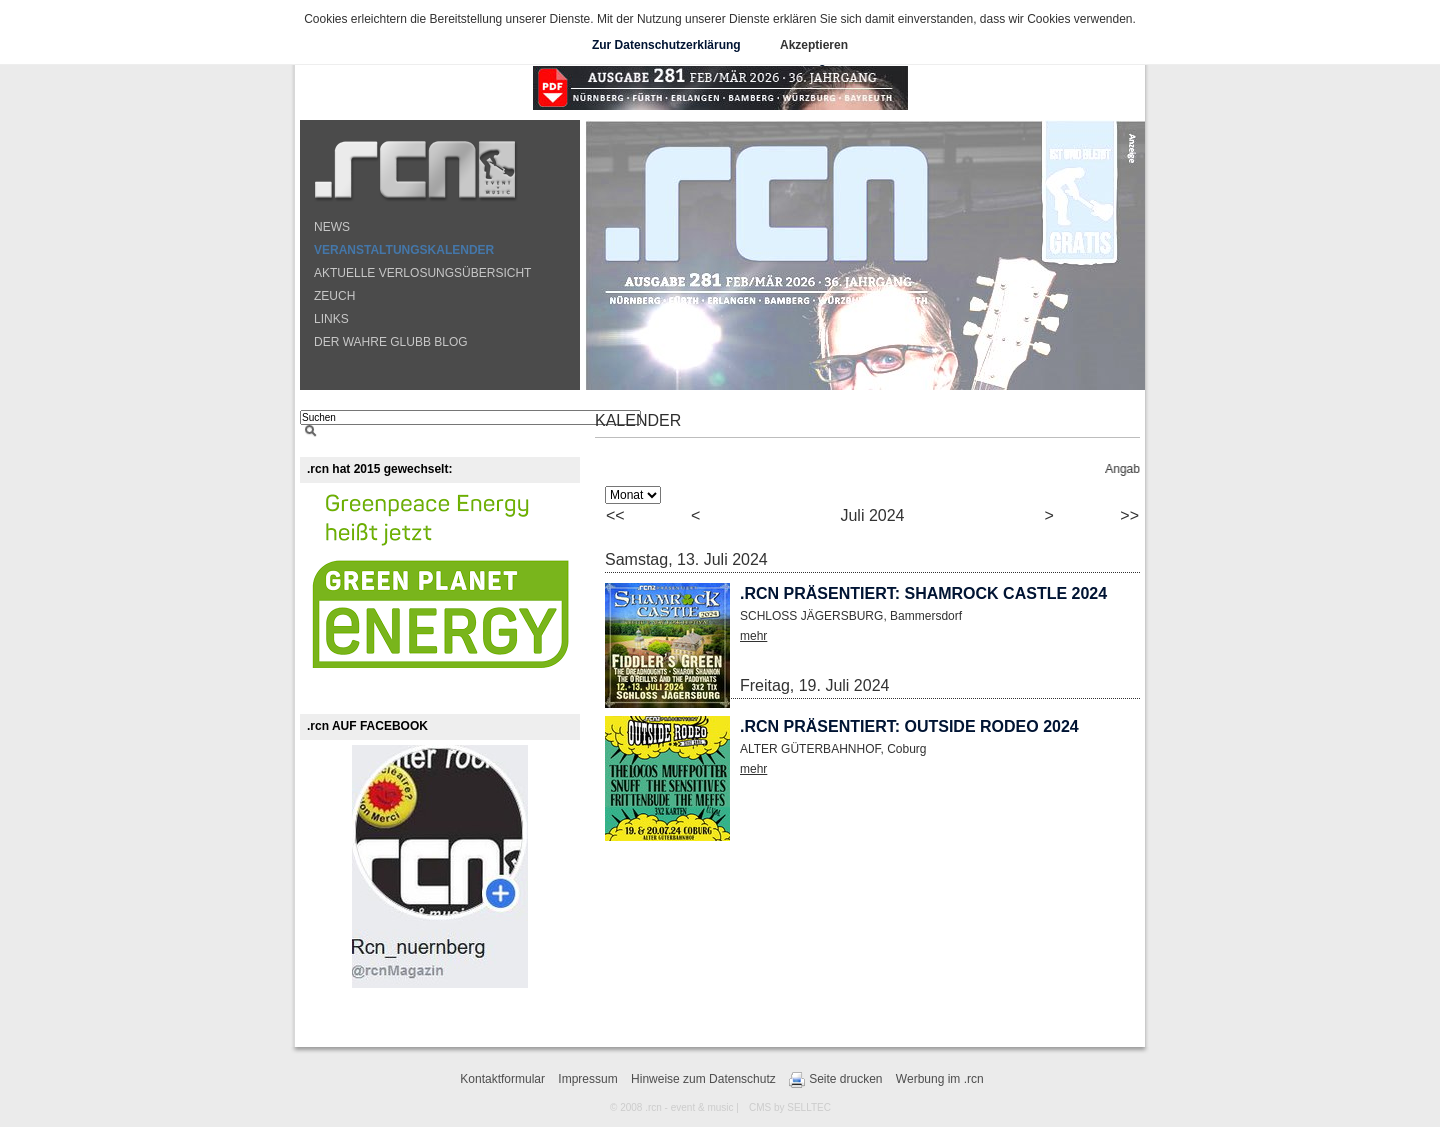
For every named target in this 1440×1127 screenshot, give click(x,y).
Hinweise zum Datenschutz (703, 1079)
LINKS (331, 319)
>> (1129, 515)
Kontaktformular (502, 1079)
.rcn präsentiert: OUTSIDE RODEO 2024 (909, 726)
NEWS (332, 227)
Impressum (587, 1079)
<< (615, 515)
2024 (887, 515)
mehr (753, 636)
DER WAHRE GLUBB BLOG (391, 342)
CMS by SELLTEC (790, 1107)
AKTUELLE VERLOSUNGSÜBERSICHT (422, 273)
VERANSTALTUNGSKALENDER (404, 250)
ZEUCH (334, 296)
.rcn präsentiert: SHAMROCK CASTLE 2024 (923, 593)
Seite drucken (835, 1080)
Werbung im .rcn (940, 1079)
